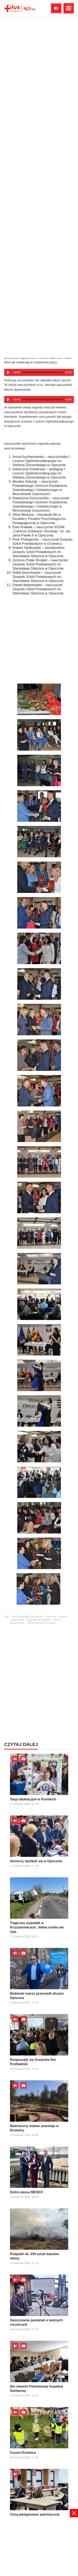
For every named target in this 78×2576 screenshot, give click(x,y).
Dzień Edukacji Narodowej (27, 1616)
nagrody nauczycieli (38, 1619)
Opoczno (51, 1616)
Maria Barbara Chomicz (41, 1622)
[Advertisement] (39, 2546)
